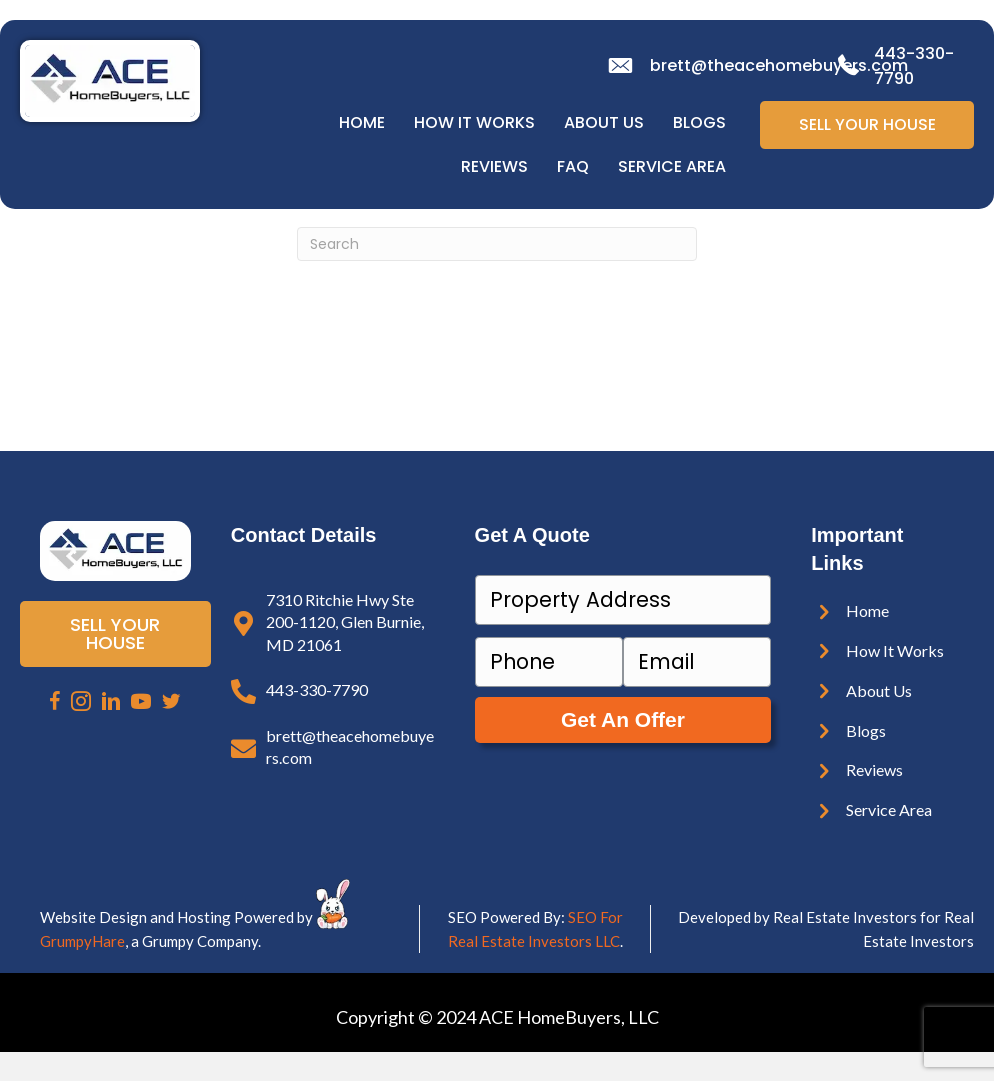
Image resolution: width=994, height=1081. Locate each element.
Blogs (699, 122)
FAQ (573, 166)
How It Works (474, 122)
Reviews (494, 166)
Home (362, 122)
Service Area (672, 166)
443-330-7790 (317, 689)
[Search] (497, 244)
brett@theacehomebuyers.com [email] (779, 65)
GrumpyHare (82, 941)
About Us (604, 122)
